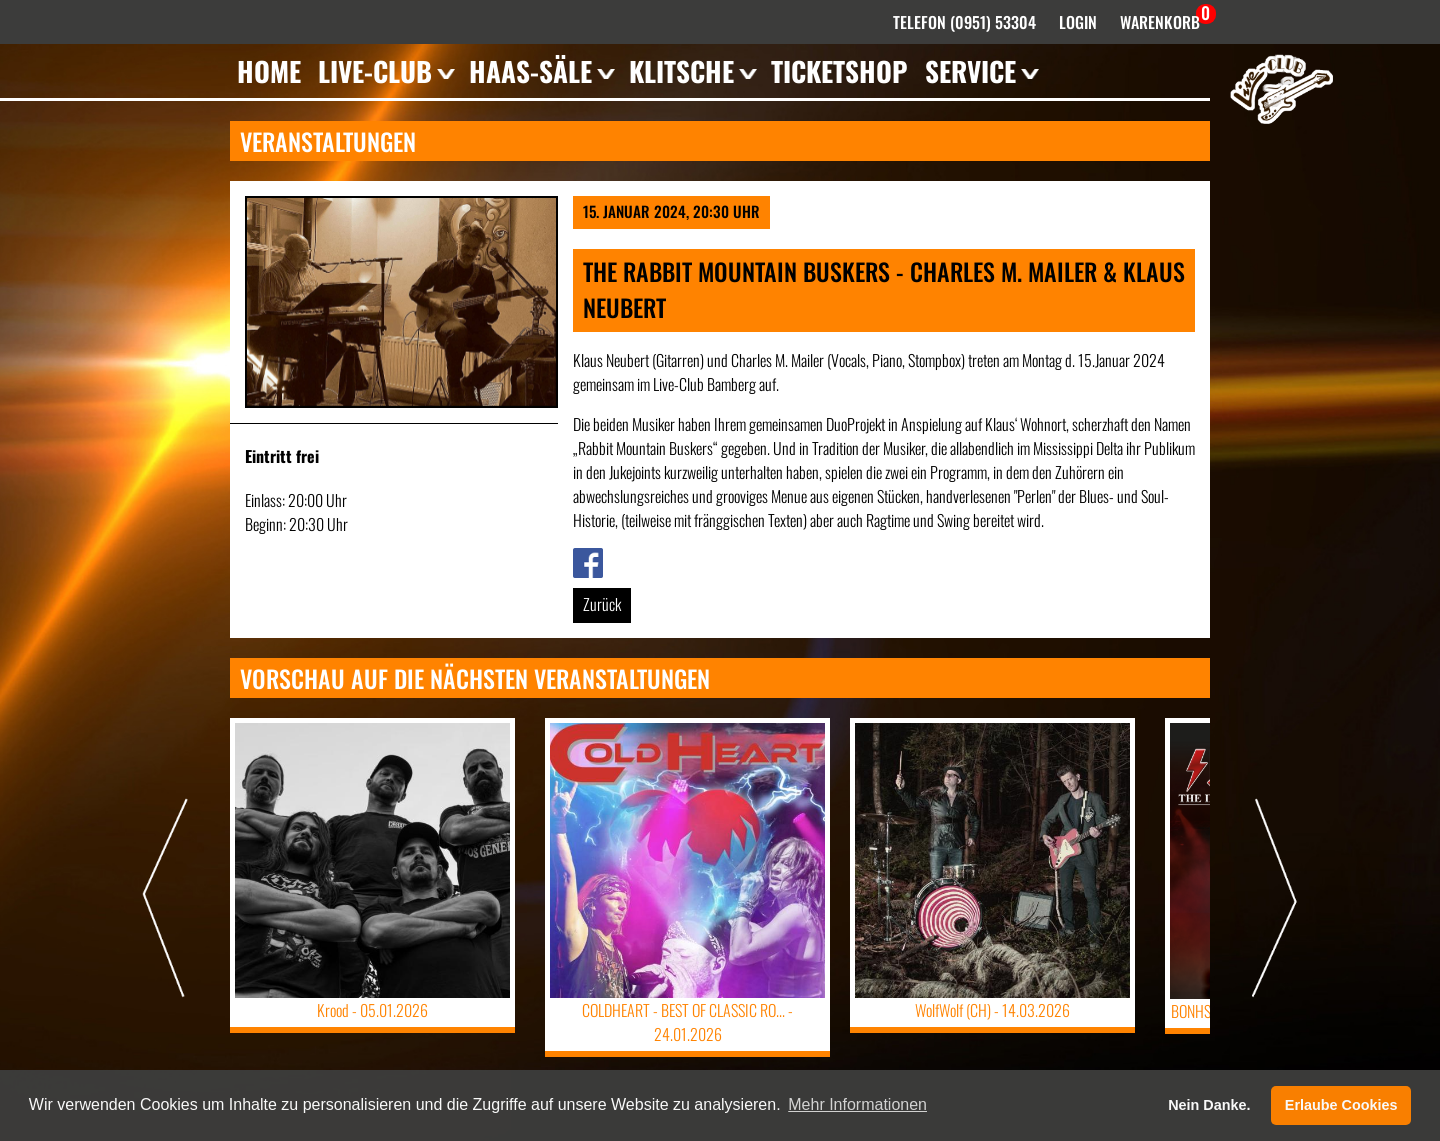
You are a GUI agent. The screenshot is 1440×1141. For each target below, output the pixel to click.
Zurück (602, 604)
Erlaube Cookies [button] (1341, 1105)
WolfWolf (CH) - (992, 1010)
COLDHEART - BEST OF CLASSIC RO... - (687, 1022)
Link (584, 560)
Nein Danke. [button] (1209, 1105)
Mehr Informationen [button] (857, 1104)
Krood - (372, 1010)
